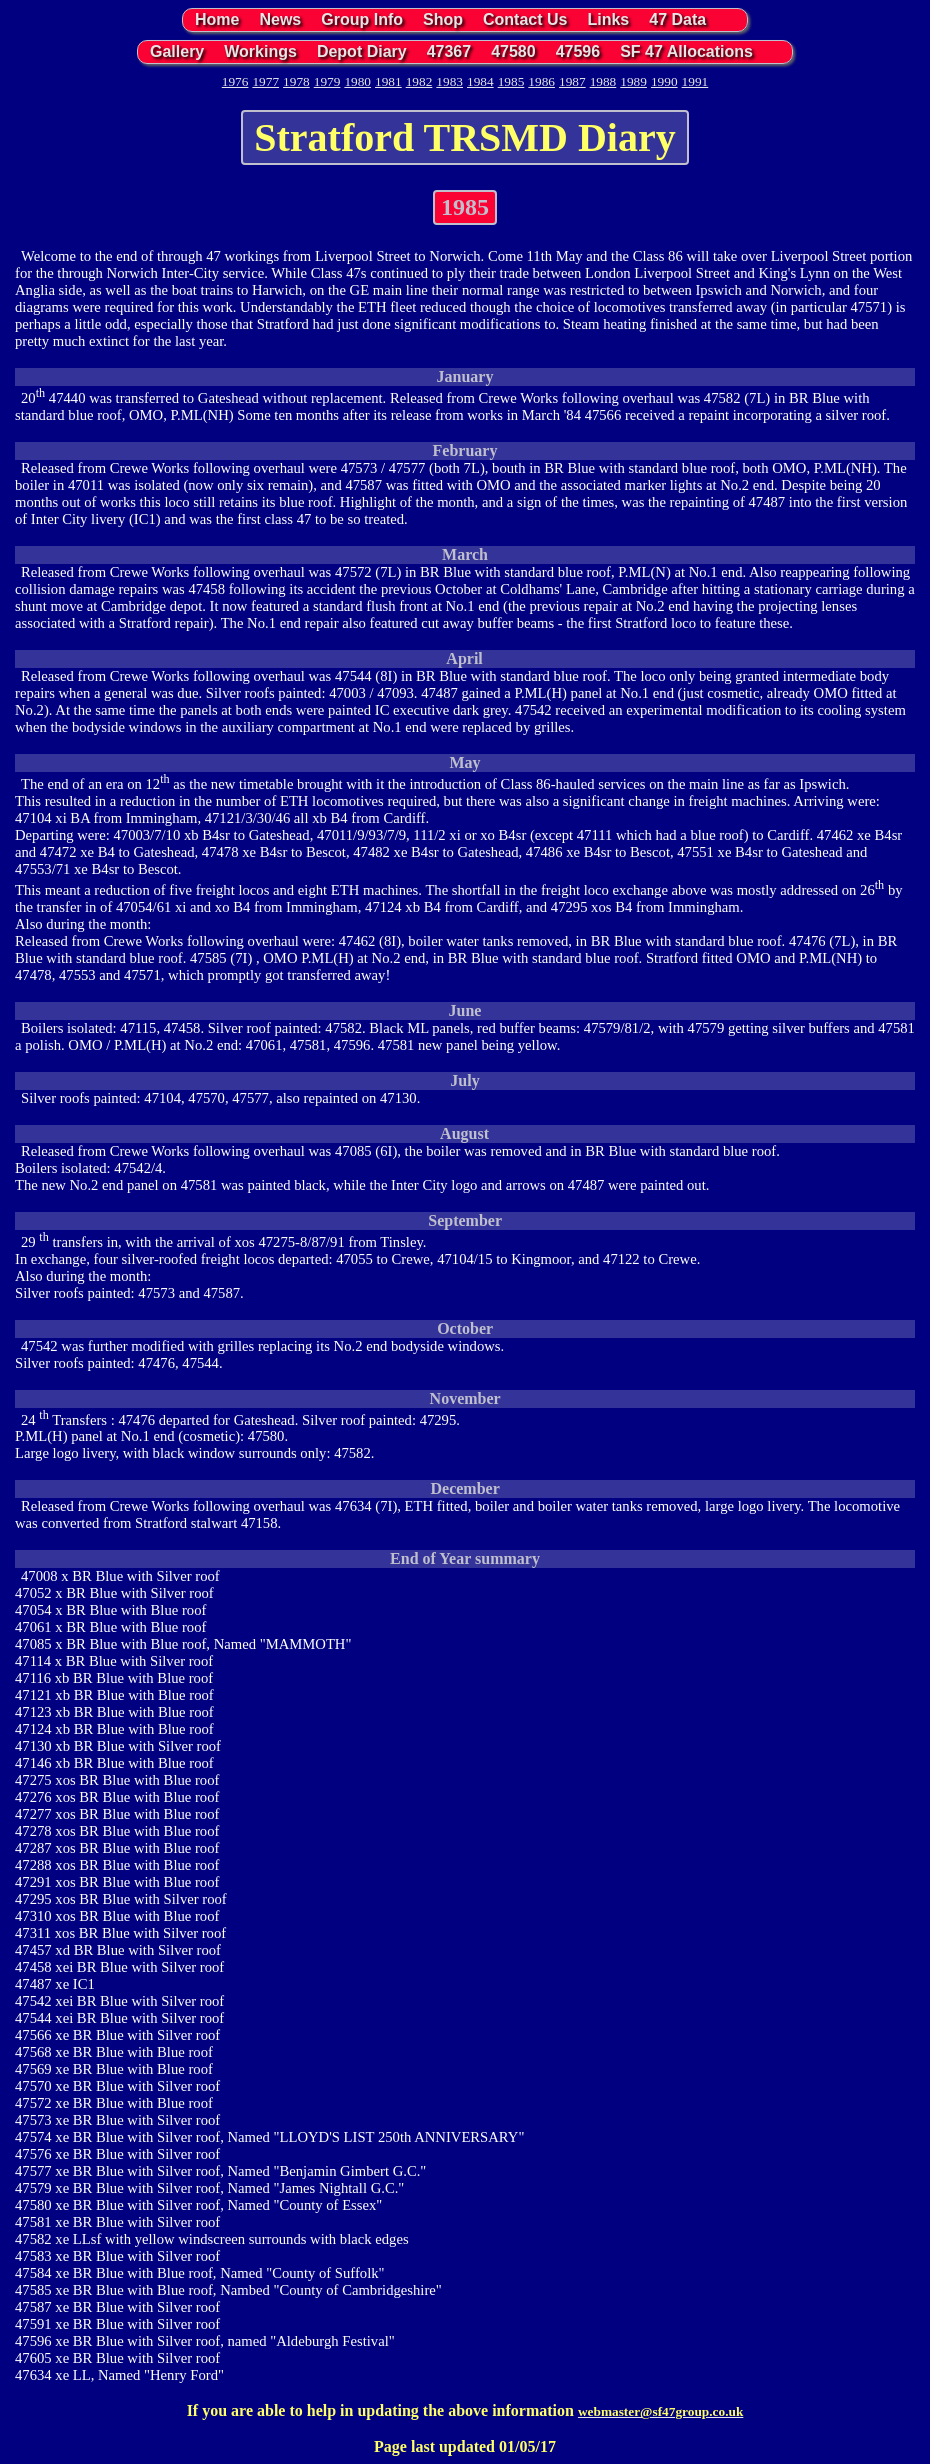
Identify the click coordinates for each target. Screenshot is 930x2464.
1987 (572, 81)
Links (608, 19)
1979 (327, 81)
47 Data (677, 19)
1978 (296, 81)
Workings (260, 51)
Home (217, 19)
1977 (265, 81)
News (280, 19)
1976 (235, 81)
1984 (480, 81)
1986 (541, 81)
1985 (511, 81)
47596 (578, 51)
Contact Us (525, 19)
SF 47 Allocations (686, 51)
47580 (513, 51)
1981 (388, 81)
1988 (603, 81)
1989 (633, 81)
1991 (695, 81)
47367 (449, 51)
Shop (443, 19)
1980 (357, 81)
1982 (419, 81)
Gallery (177, 51)
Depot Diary (362, 51)
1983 (449, 81)
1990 (664, 81)
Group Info (362, 19)
